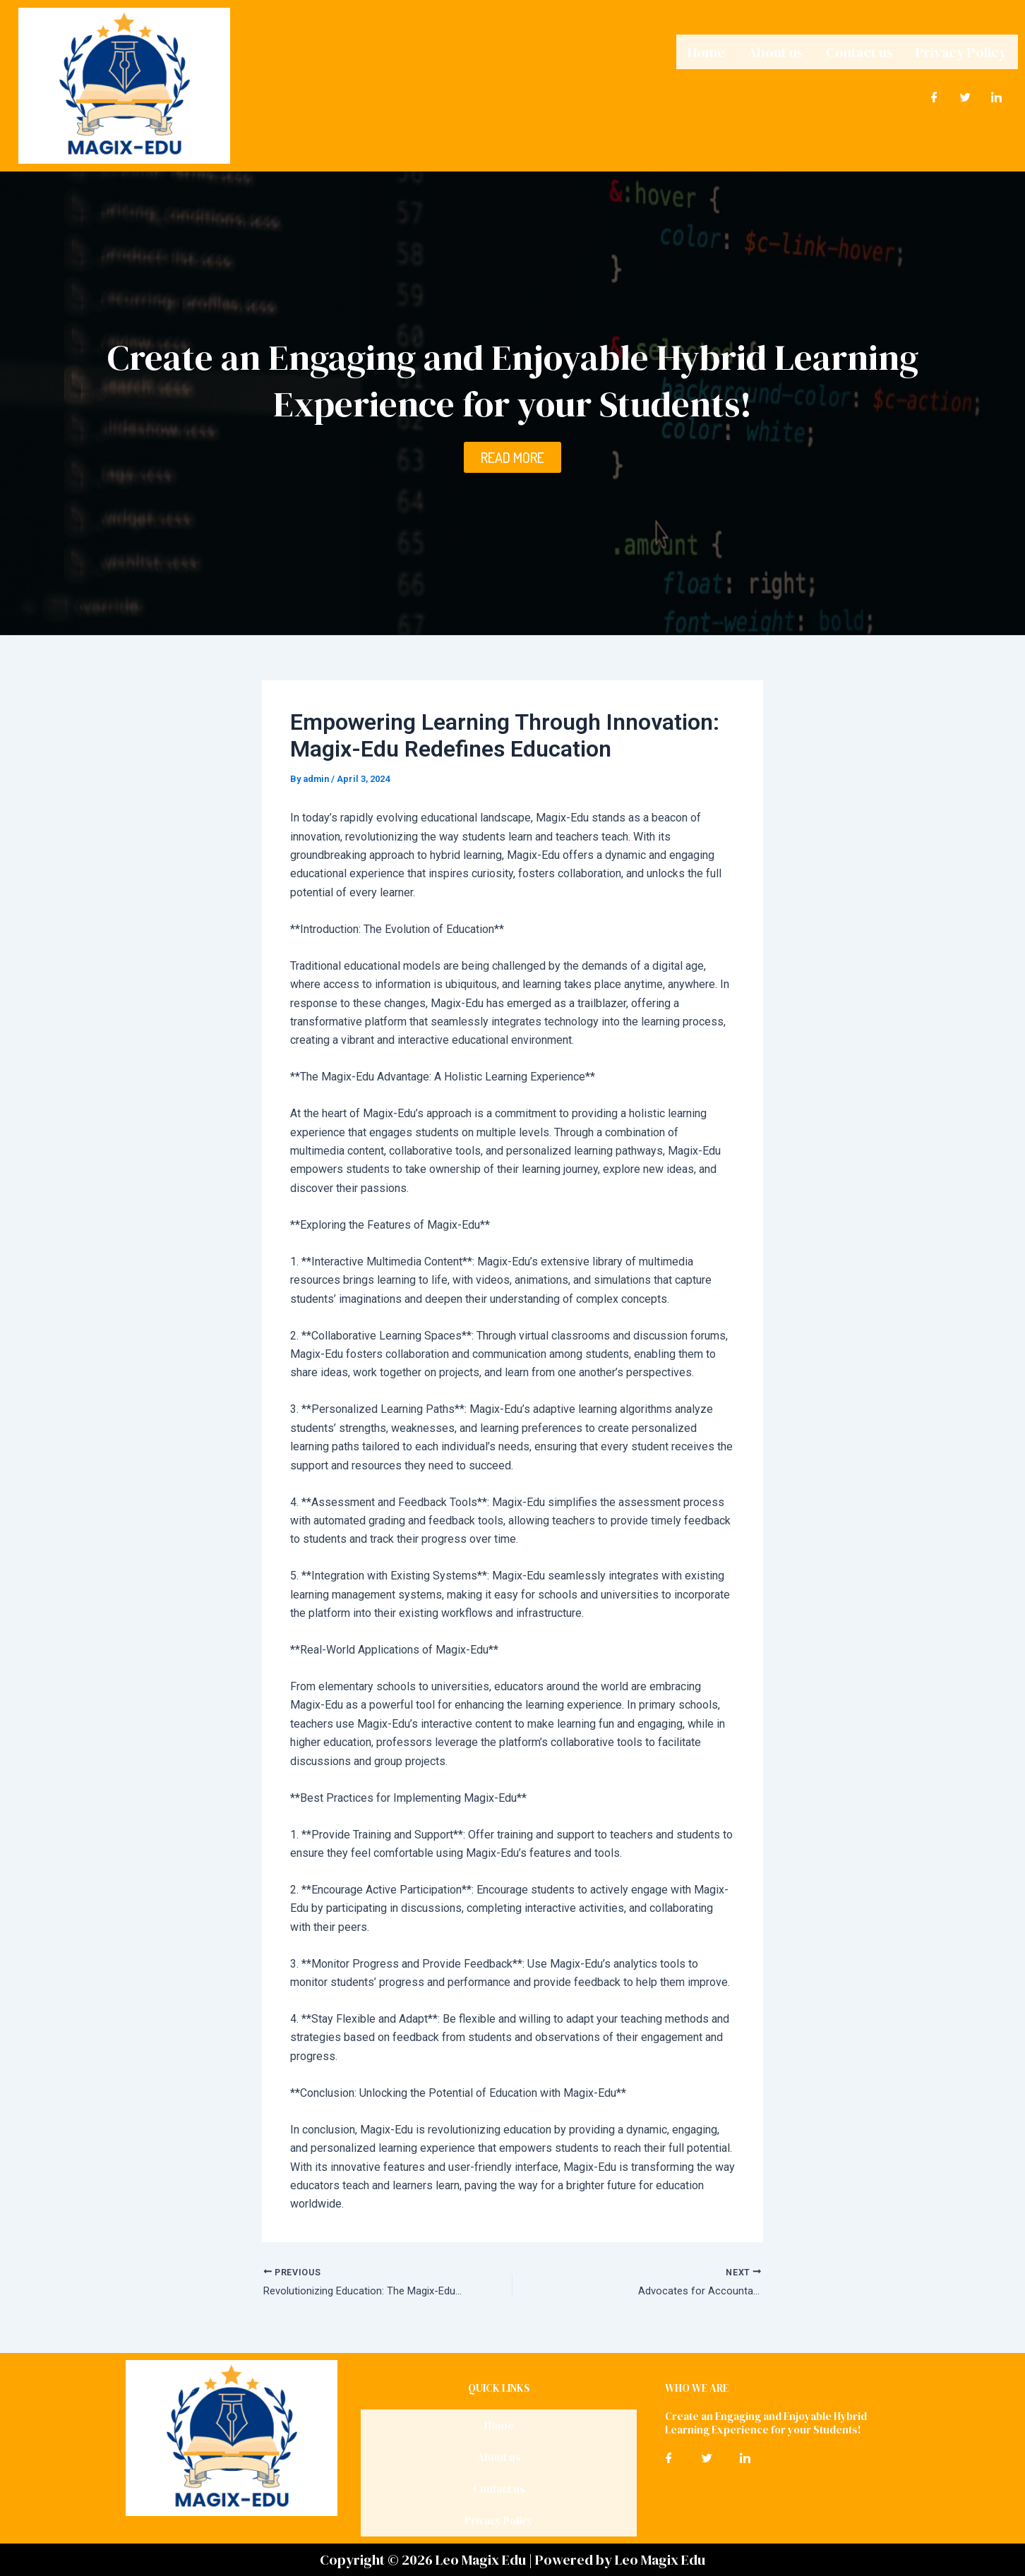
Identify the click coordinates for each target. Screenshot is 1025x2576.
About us (775, 50)
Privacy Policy (961, 50)
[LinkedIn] (996, 93)
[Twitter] (965, 93)
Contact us (859, 50)
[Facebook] (934, 93)
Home (706, 50)
